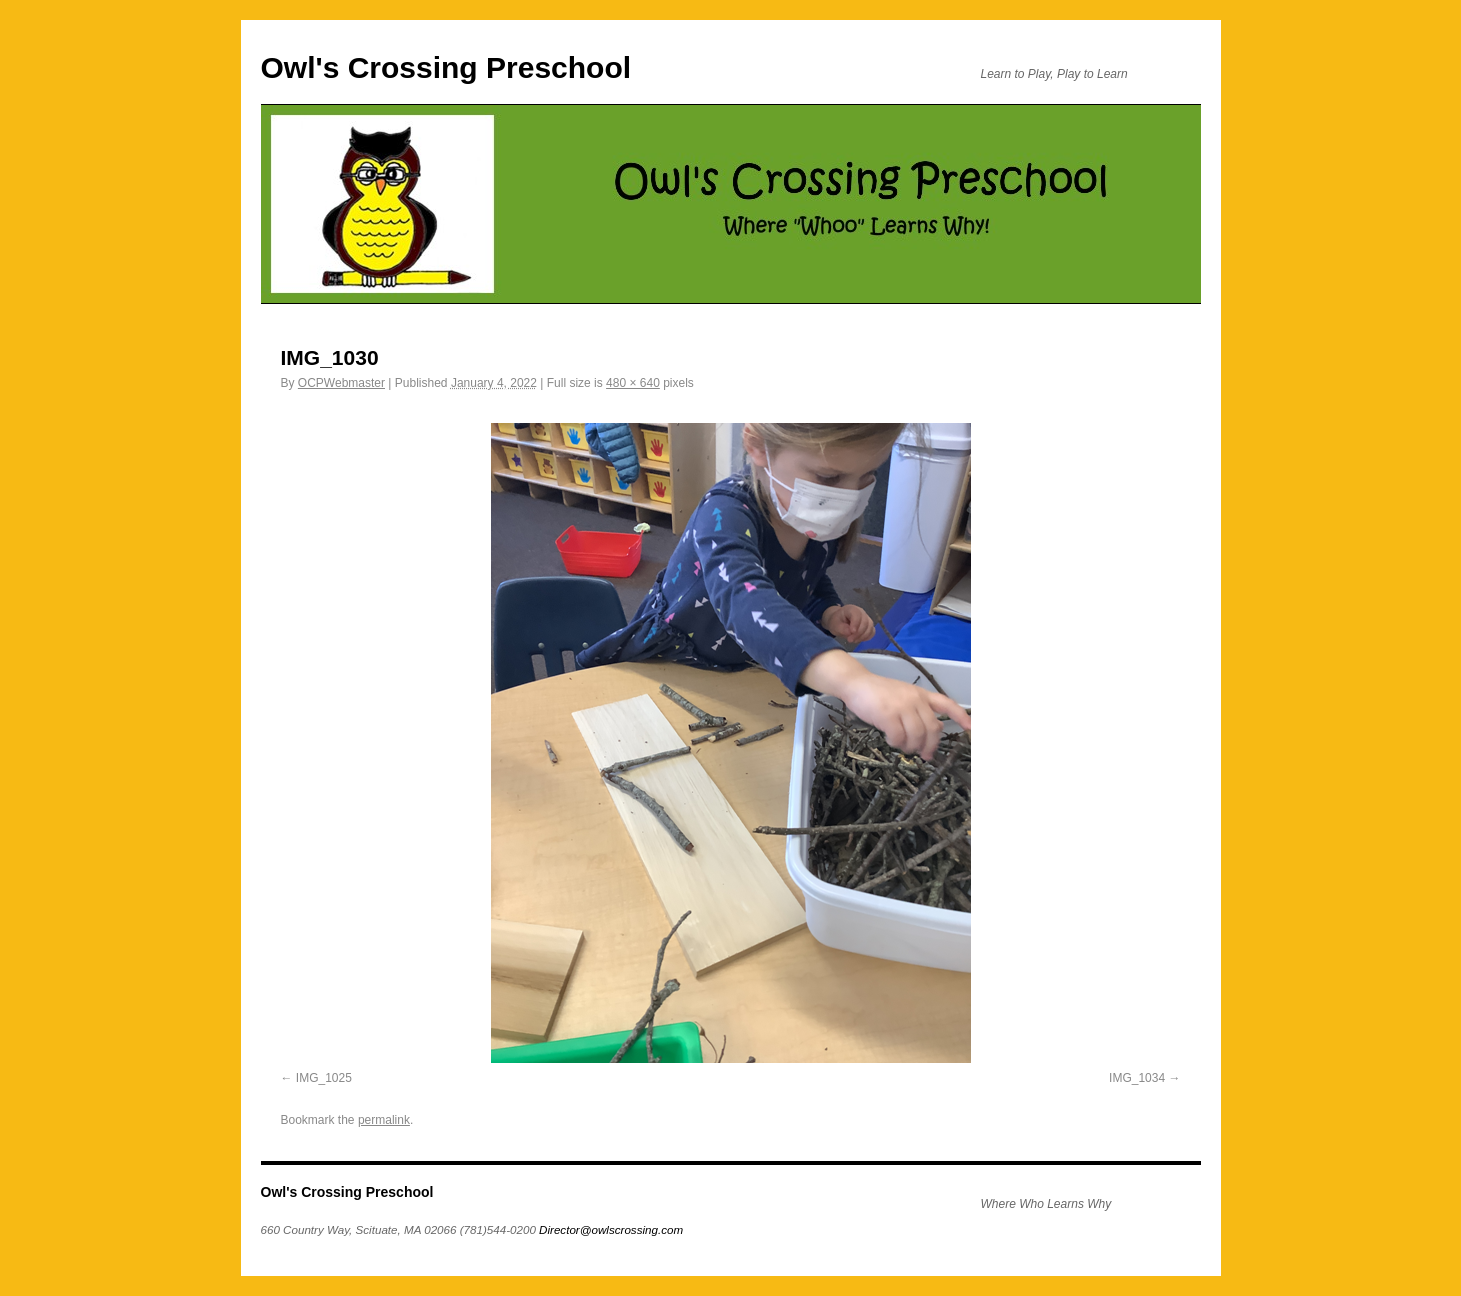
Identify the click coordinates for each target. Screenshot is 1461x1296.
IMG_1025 (324, 1078)
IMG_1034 (1137, 1078)
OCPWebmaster (341, 383)
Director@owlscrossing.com (611, 1229)
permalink (384, 1120)
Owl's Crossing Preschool (446, 67)
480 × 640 (633, 383)
